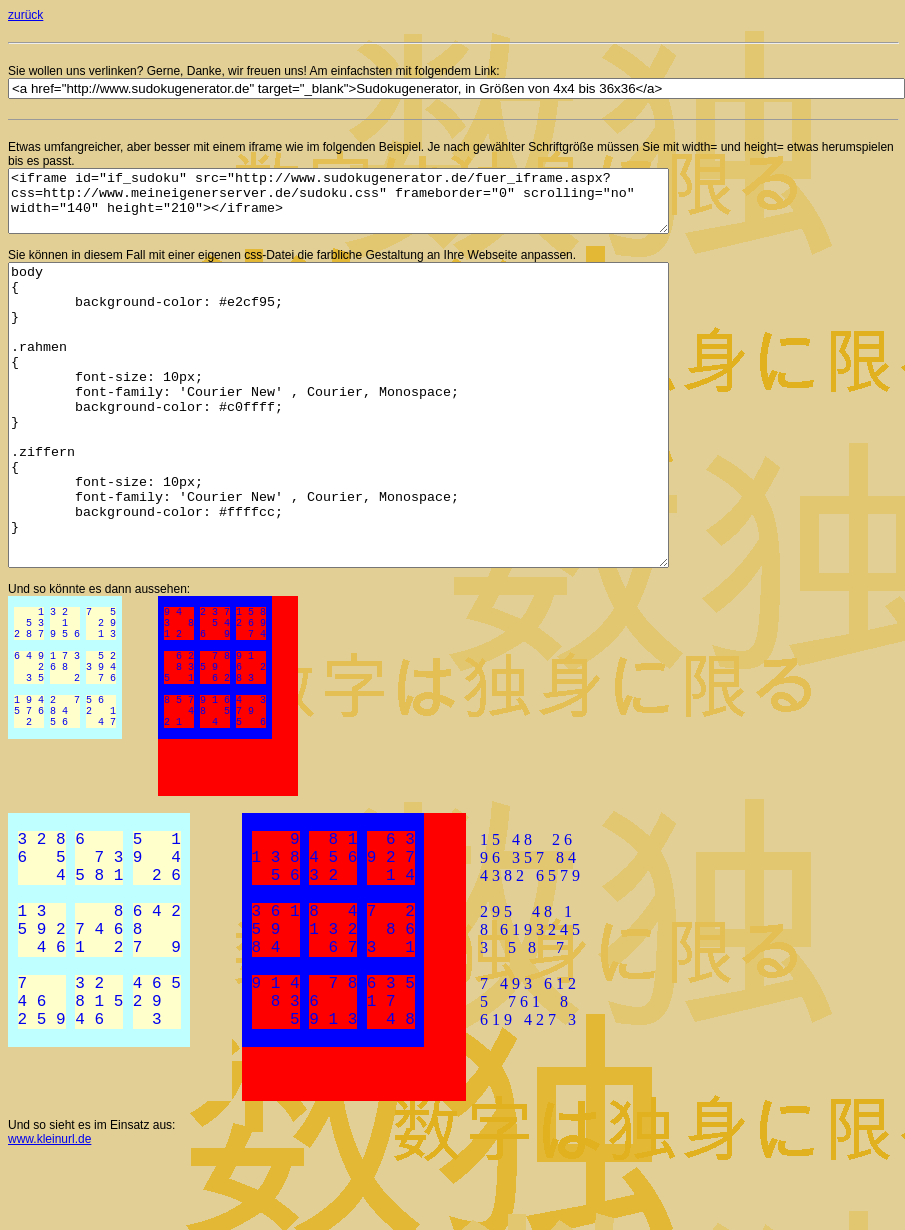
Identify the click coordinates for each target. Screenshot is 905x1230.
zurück (25, 15)
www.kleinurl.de (49, 1211)
